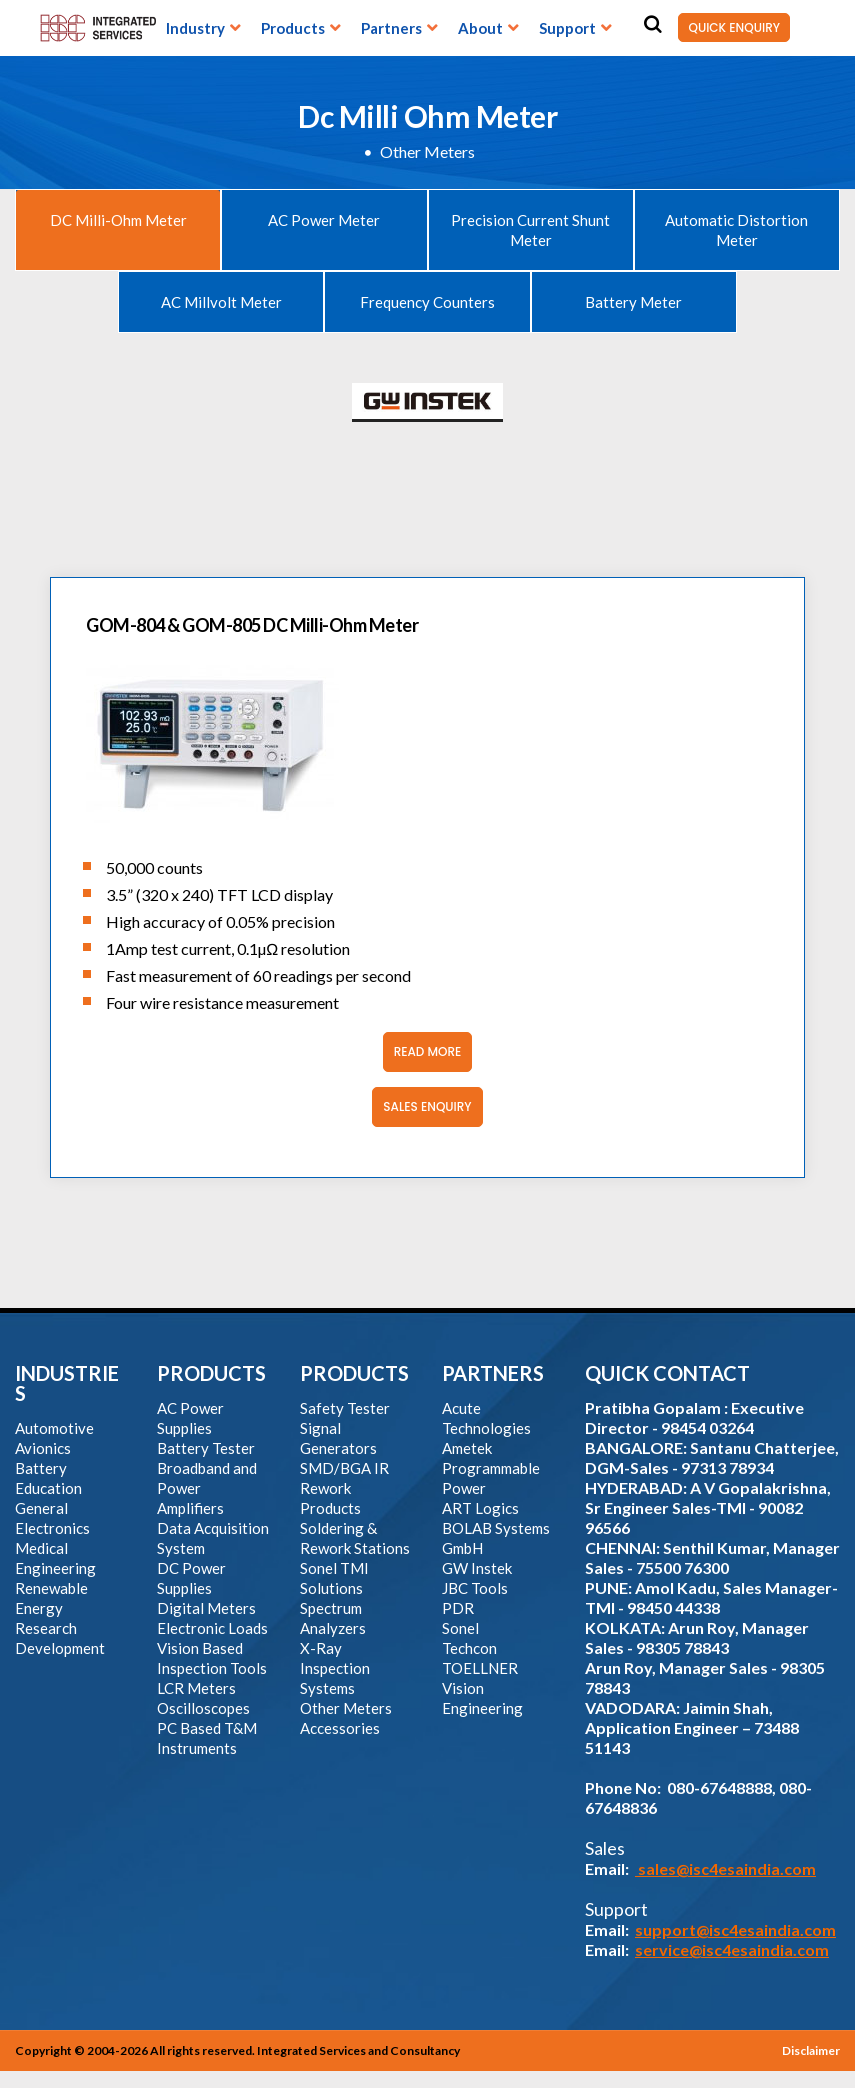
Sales (605, 1848)
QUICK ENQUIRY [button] (729, 27)
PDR (458, 1608)
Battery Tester (206, 1448)
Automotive (54, 1428)
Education (48, 1488)
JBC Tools (475, 1588)
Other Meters (427, 151)
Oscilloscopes (203, 1708)
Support (567, 28)
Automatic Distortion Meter (736, 230)
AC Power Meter (324, 220)
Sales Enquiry (421, 1107)
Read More (422, 1052)
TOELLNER (480, 1668)
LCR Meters (196, 1688)
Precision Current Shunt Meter (530, 230)
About (480, 28)
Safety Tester (345, 1408)
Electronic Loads (212, 1628)
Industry (195, 28)
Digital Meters (206, 1608)
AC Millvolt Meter (221, 302)
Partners (391, 28)
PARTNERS (493, 1373)
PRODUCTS (211, 1373)
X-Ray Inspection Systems (335, 1668)
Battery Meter (633, 302)
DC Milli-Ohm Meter (118, 220)
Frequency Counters (427, 302)
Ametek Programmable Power (491, 1468)
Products (293, 28)
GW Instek (477, 1568)
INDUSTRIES (67, 1383)
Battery (41, 1468)
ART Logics (480, 1508)
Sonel (460, 1628)
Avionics (43, 1448)
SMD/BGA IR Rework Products (344, 1488)
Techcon (469, 1648)
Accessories (340, 1728)
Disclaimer (811, 2050)
